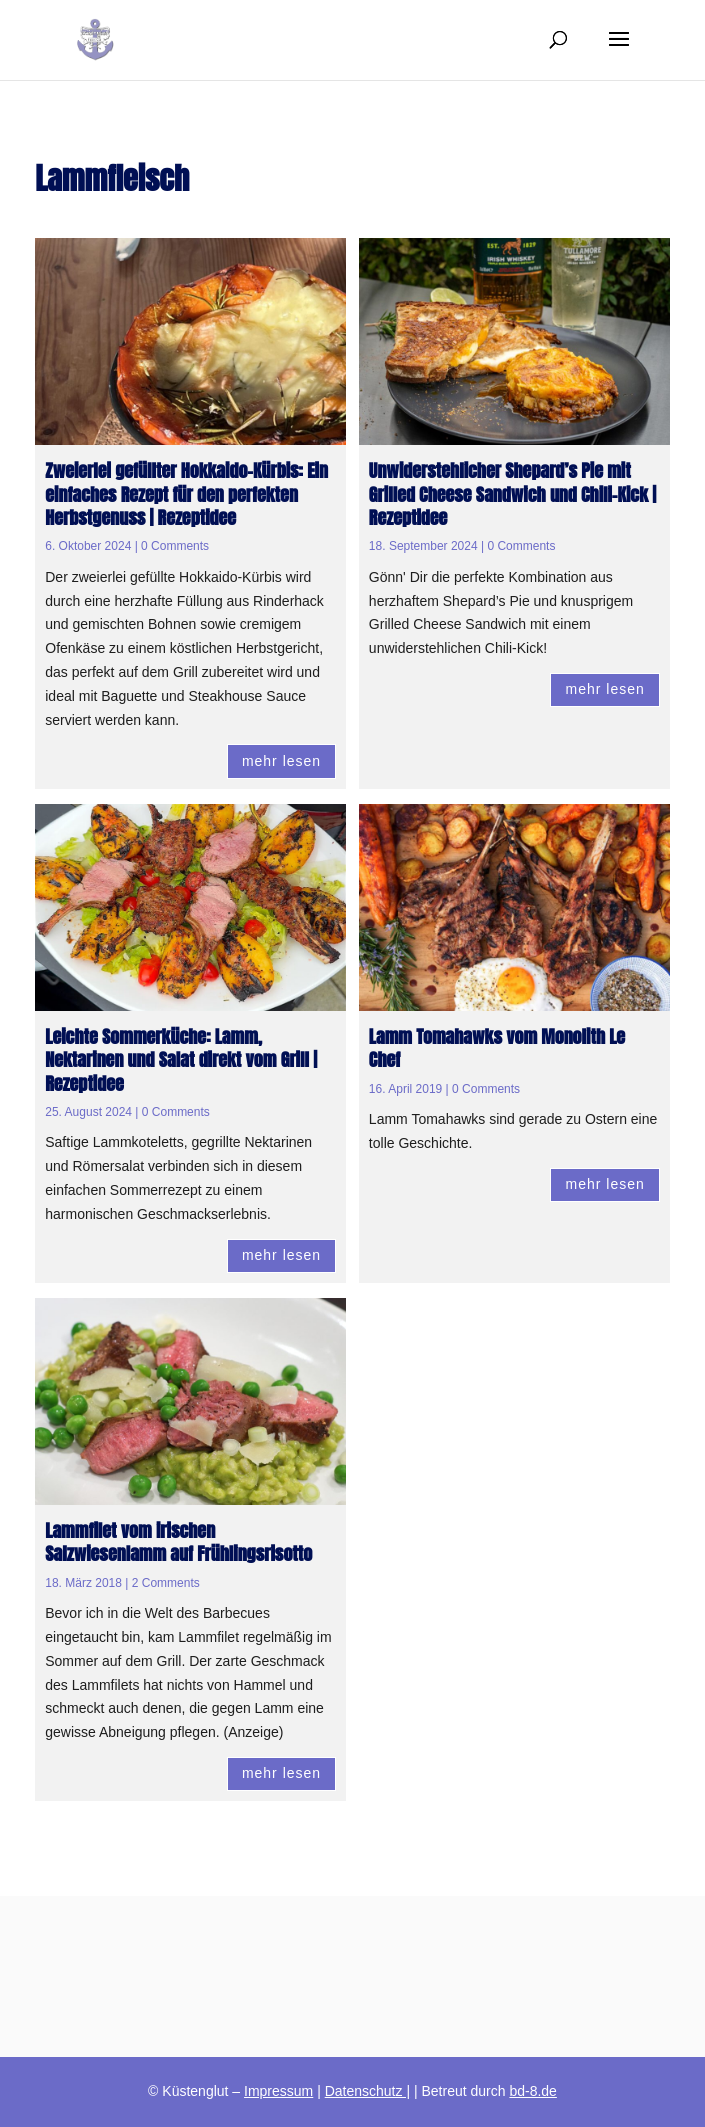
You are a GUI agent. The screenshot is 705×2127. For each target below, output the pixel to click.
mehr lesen (281, 761)
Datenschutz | (367, 2091)
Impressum (278, 2091)
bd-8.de (532, 2091)
